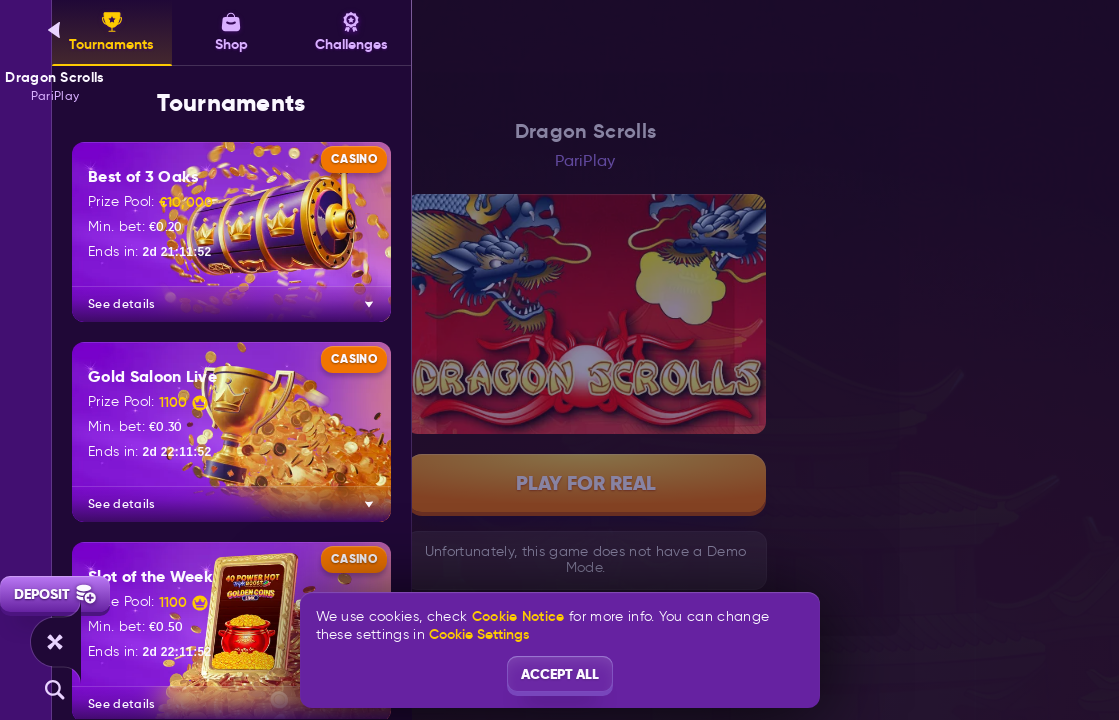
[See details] (369, 304)
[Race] (55, 642)
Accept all (560, 674)
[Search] (55, 690)
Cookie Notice (518, 616)
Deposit (55, 594)
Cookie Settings (479, 634)
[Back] (55, 30)
